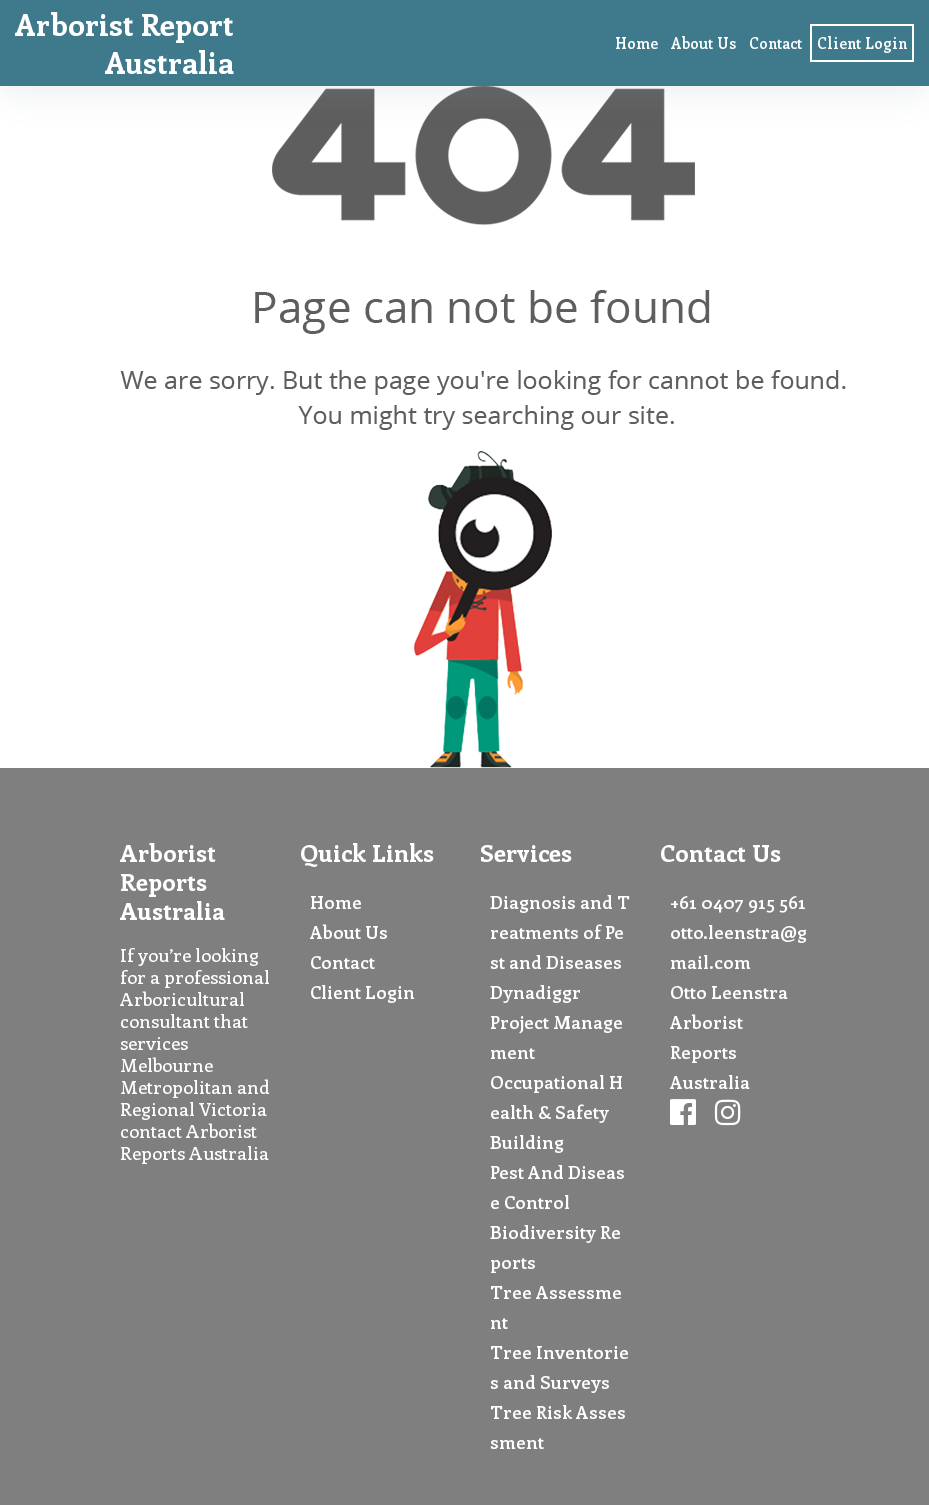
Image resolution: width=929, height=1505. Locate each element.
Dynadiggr (535, 992)
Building (527, 1142)
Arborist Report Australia (124, 43)
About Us (703, 43)
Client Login (862, 43)
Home (636, 43)
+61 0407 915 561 (738, 902)
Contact (775, 43)
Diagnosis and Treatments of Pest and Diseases (560, 932)
